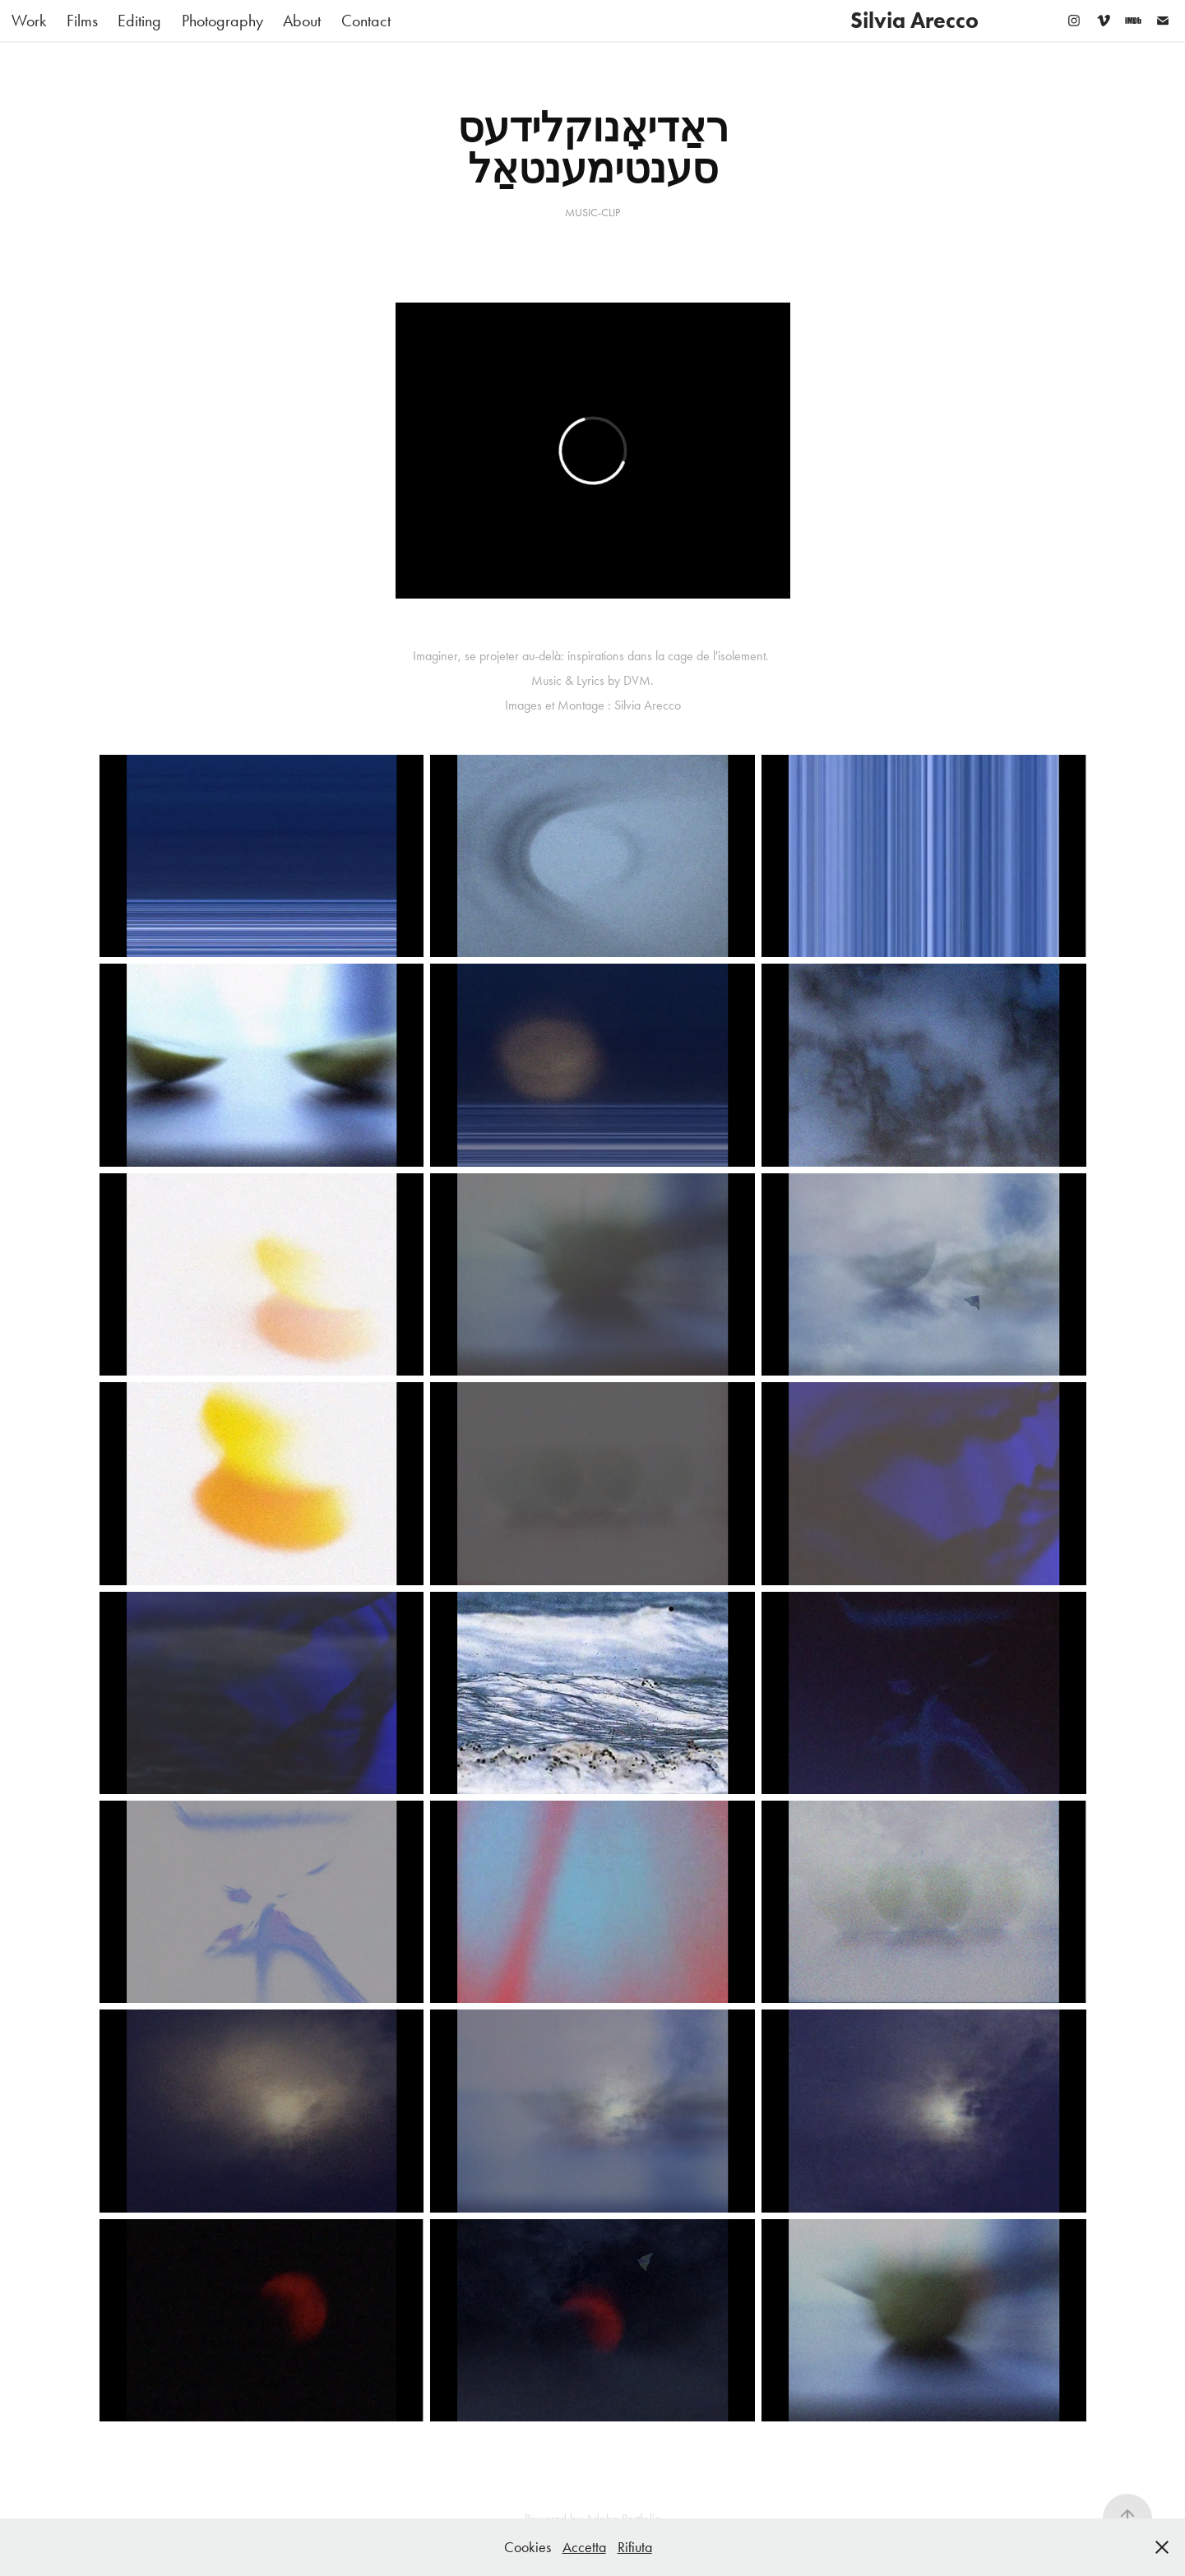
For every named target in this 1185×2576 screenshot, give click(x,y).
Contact (366, 20)
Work (29, 20)
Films (82, 20)
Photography (222, 20)
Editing (139, 20)
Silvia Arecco (914, 20)
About (302, 20)
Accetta (584, 2547)
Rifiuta (635, 2547)
